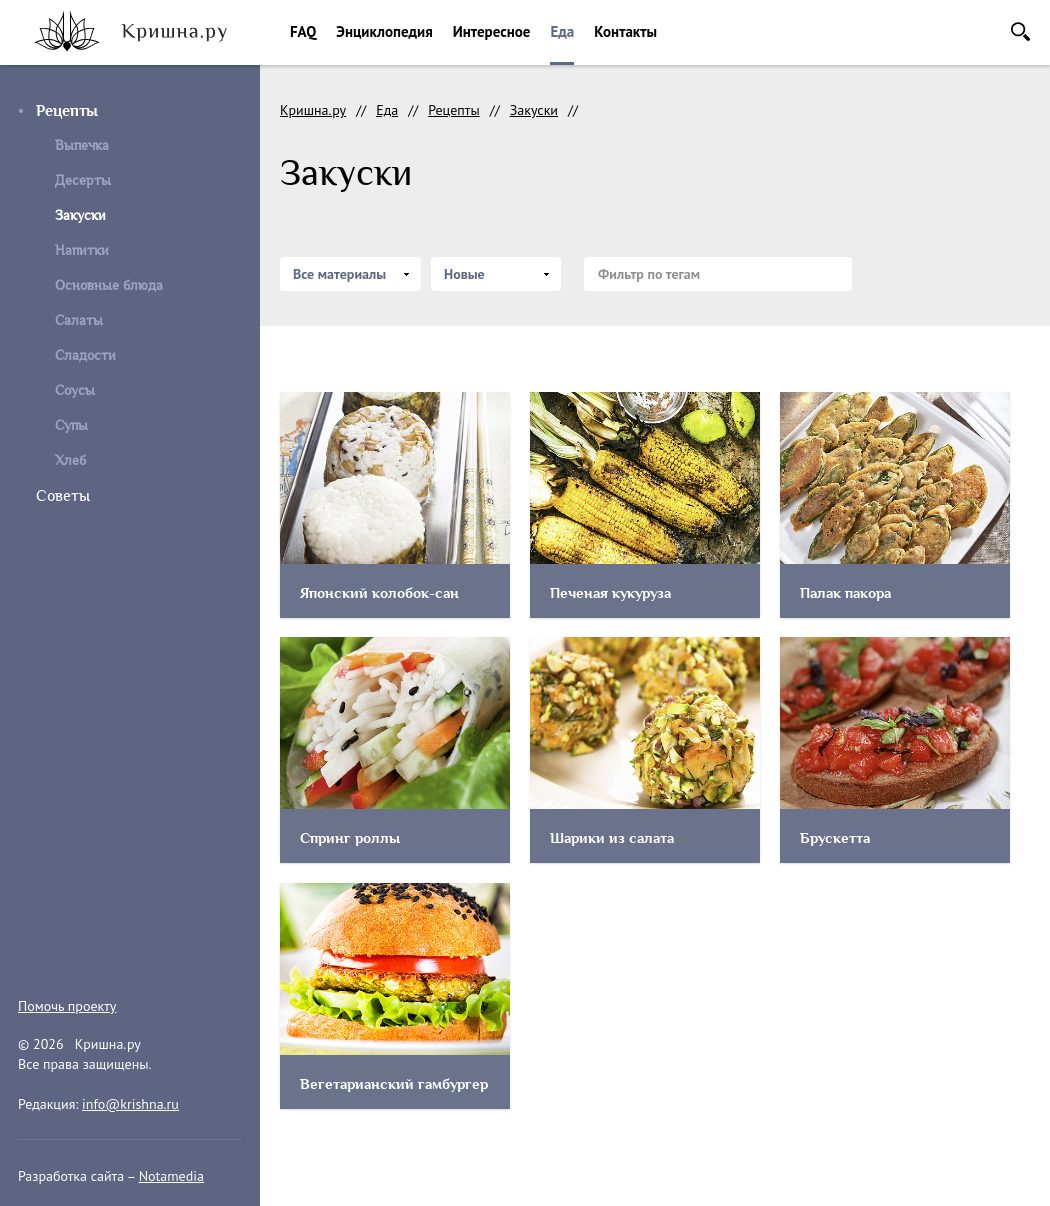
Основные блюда (109, 285)
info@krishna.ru (130, 1104)
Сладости (85, 355)
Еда (562, 31)
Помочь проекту (67, 1006)
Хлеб (70, 460)
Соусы (75, 390)
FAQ (303, 31)
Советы (63, 496)
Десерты (83, 180)
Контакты (625, 31)
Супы (71, 425)
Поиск (1020, 31)
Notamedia (171, 1176)
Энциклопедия (384, 31)
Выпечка (82, 145)
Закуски (534, 110)
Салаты (79, 320)
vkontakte (122, 956)
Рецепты (67, 111)
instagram (30, 956)
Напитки (82, 250)
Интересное (492, 31)
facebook (76, 956)
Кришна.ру (313, 110)
